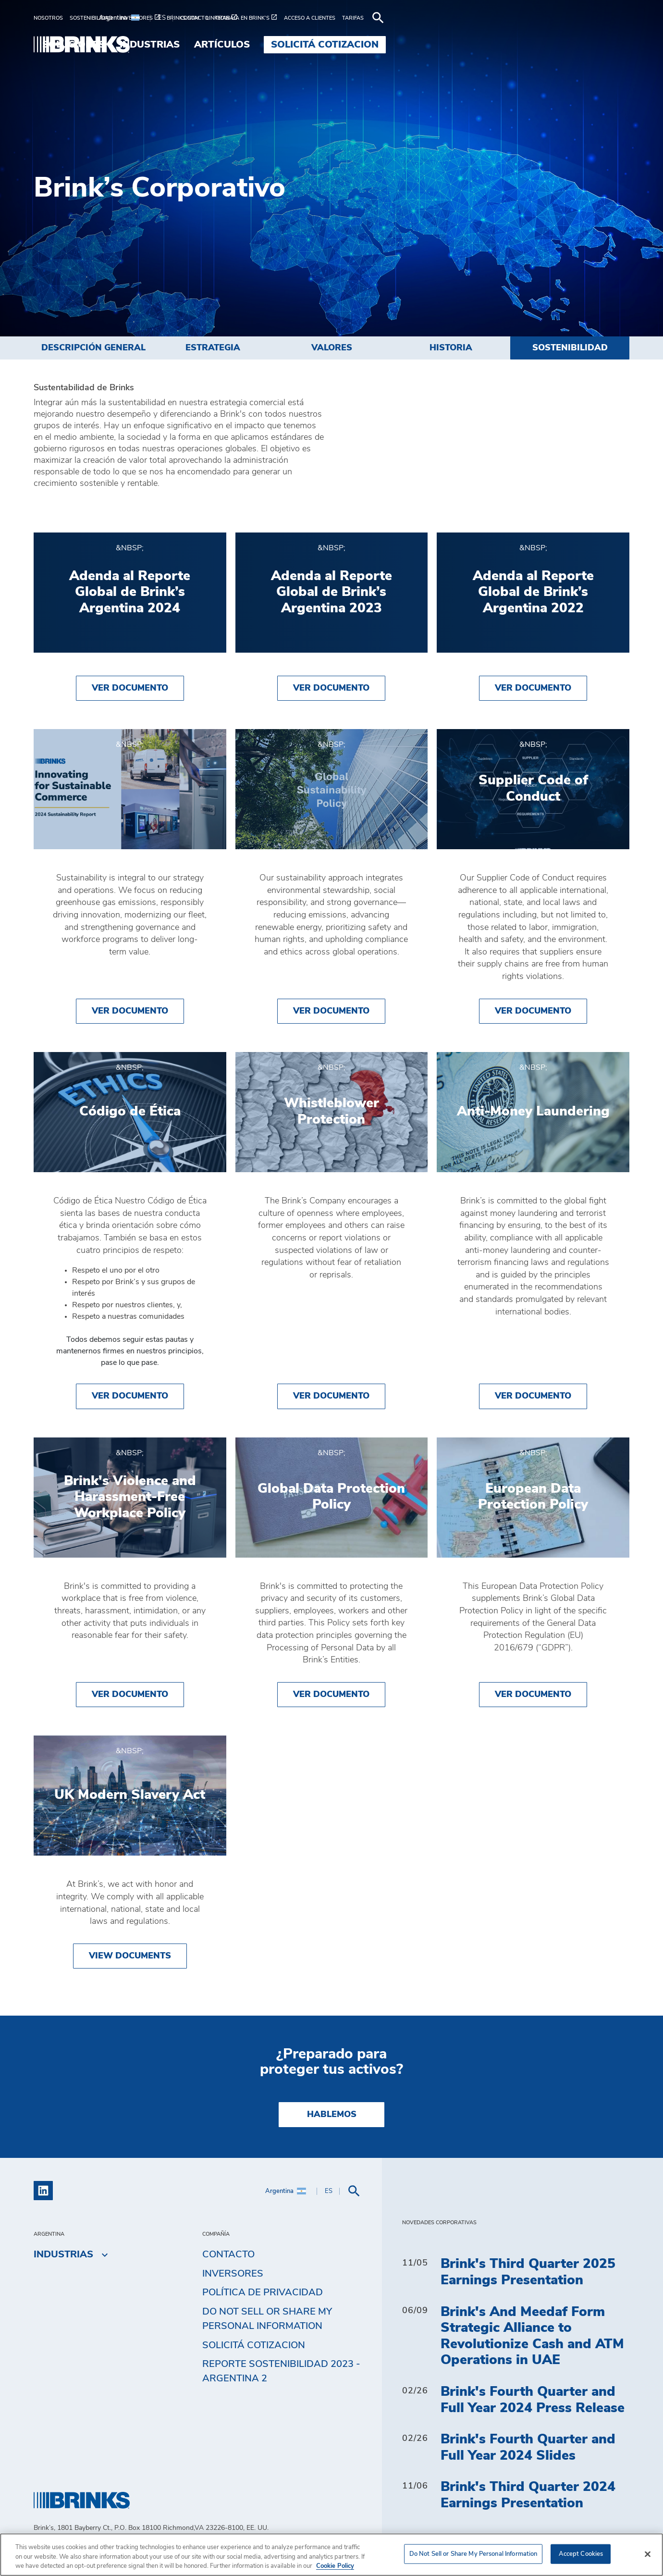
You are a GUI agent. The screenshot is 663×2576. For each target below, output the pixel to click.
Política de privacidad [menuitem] (262, 2296)
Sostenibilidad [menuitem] (570, 348)
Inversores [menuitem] (232, 2277)
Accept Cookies (581, 2554)
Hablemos (331, 2118)
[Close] (647, 2553)
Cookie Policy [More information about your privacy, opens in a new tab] (335, 2566)
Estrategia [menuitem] (212, 348)
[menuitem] (52, 18)
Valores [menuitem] (331, 348)
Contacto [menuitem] (228, 2258)
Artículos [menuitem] (465, 45)
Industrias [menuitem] (393, 45)
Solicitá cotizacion (253, 2348)
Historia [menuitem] (451, 348)
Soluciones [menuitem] (316, 45)
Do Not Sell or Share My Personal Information (267, 2322)
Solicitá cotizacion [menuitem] (568, 45)
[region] (331, 2554)
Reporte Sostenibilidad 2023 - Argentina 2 (281, 2375)
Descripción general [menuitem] (93, 348)
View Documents (130, 1959)
